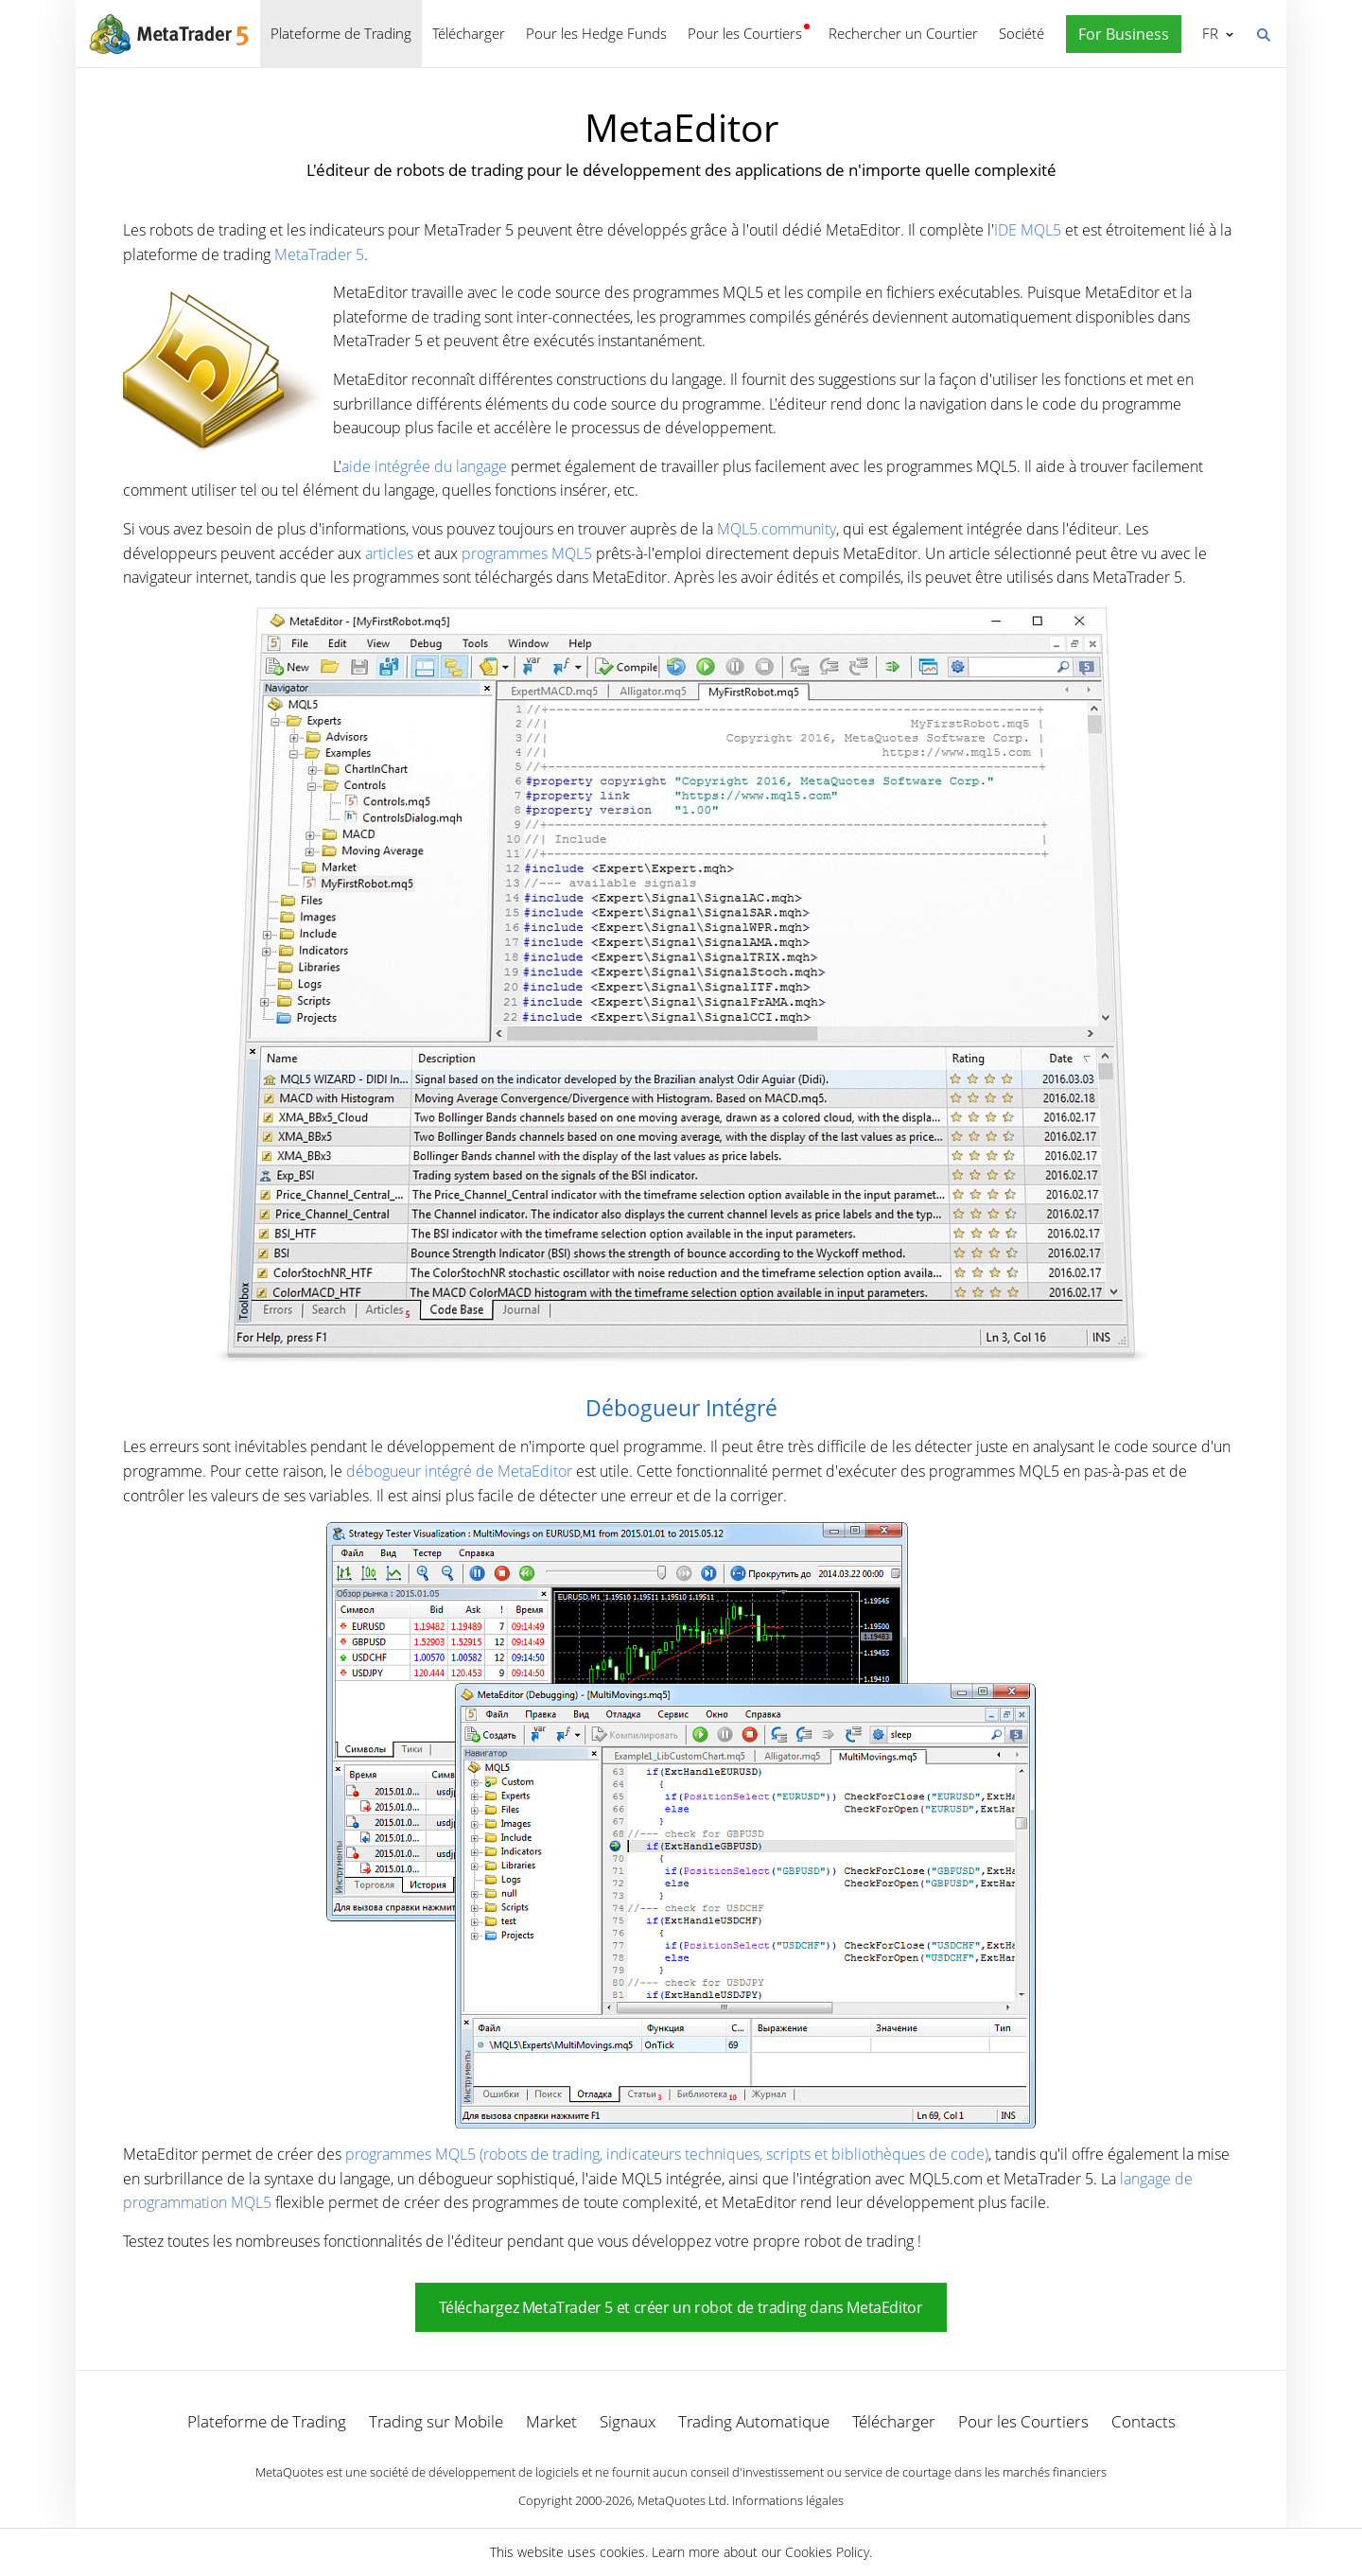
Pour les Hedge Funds (596, 33)
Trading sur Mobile (436, 2421)
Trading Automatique (753, 2421)
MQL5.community (776, 528)
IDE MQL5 (1027, 229)
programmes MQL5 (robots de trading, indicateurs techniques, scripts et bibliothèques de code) (666, 2154)
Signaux (627, 2421)
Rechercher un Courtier (903, 33)
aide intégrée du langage (424, 466)
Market (551, 2421)
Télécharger (468, 33)
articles (389, 553)
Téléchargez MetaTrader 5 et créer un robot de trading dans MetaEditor (680, 2307)
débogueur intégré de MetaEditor (459, 1471)
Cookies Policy (827, 2552)
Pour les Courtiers (745, 33)
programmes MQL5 (527, 553)
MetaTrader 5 (319, 254)
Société (1021, 33)
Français (1208, 33)
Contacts (1143, 2421)
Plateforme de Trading (341, 33)
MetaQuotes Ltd (681, 2500)
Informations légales (788, 2500)
